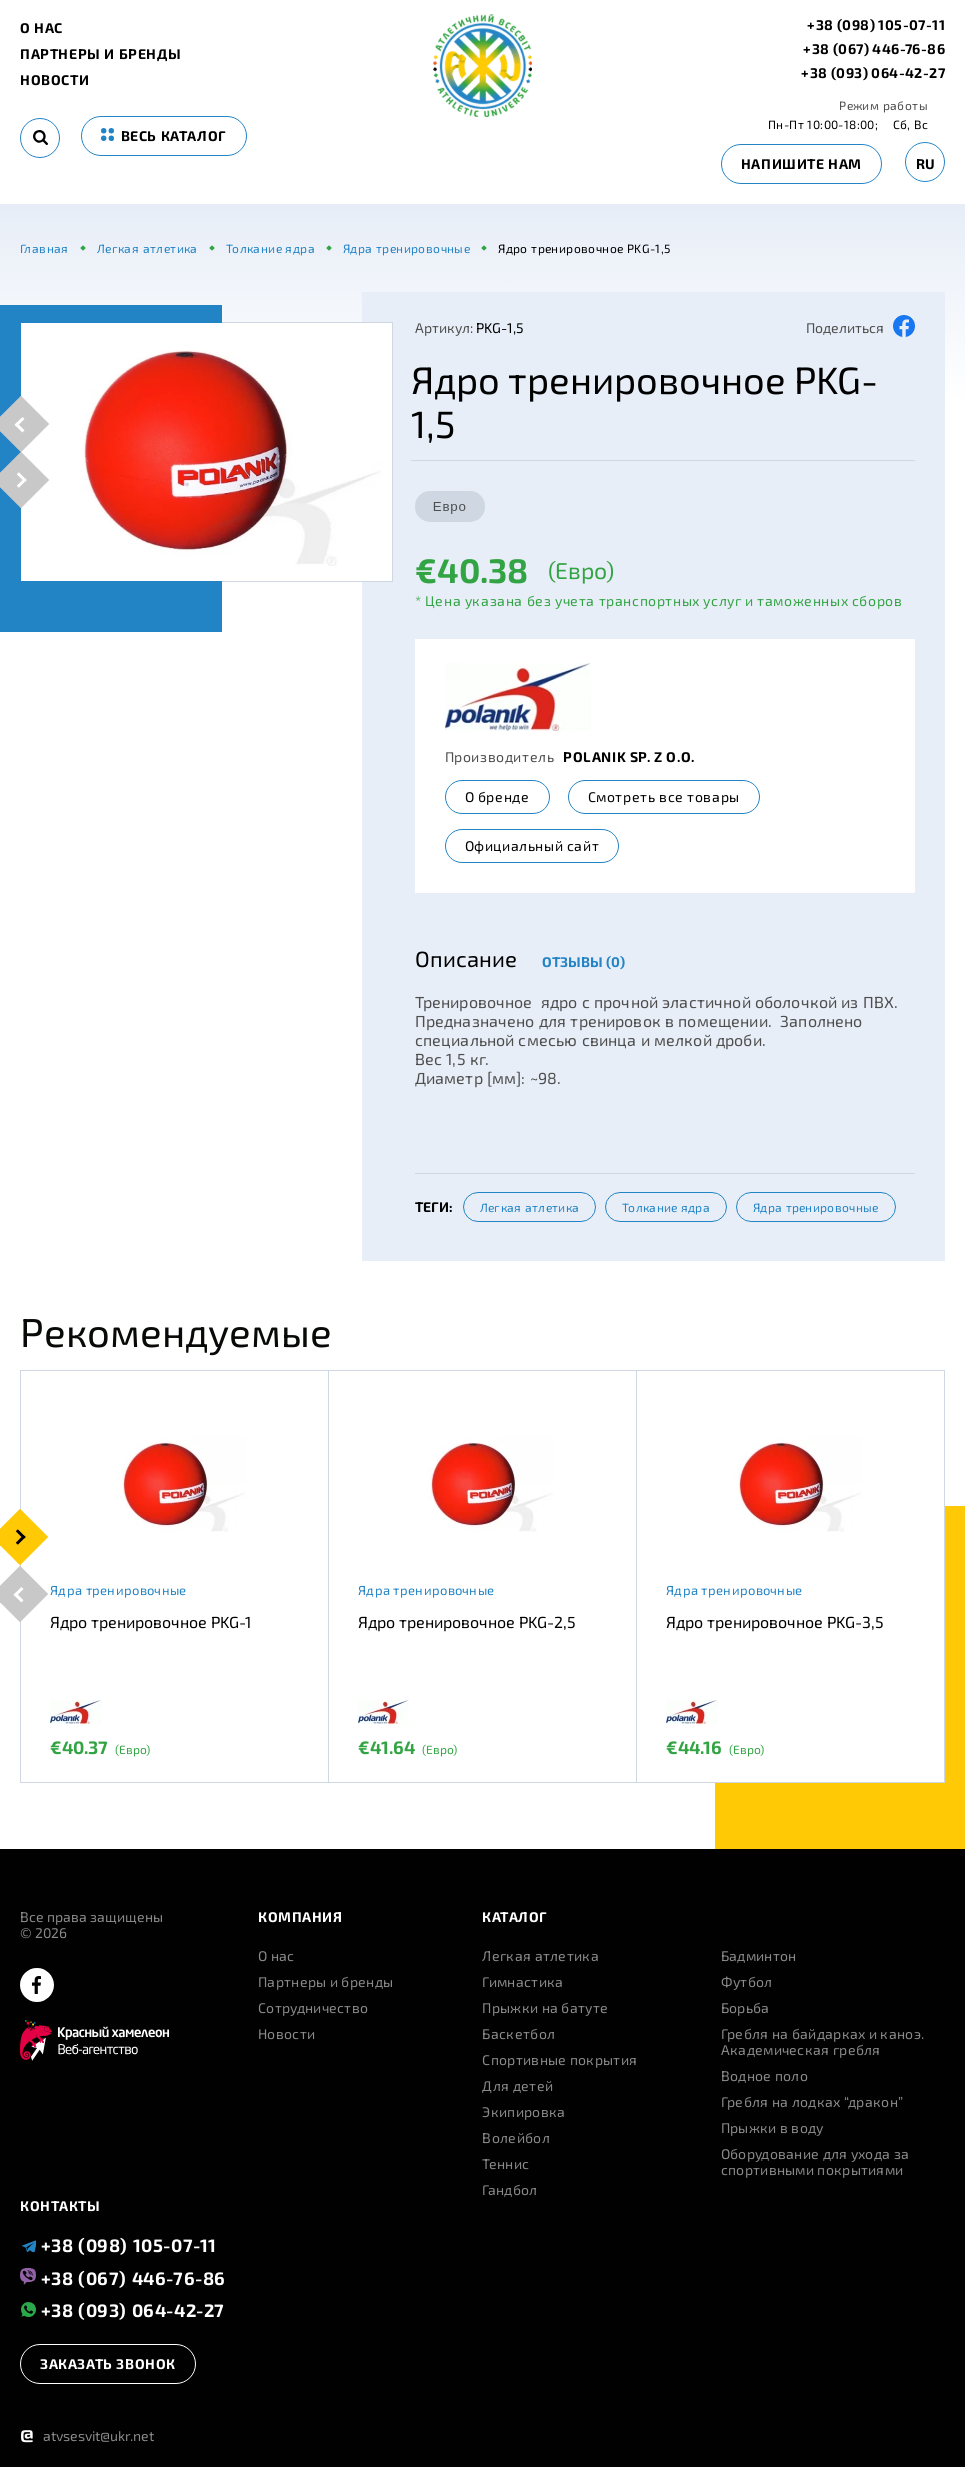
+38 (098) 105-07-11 (876, 25)
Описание (466, 958)
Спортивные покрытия (559, 2060)
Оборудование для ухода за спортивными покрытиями (815, 2162)
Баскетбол (518, 2034)
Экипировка (523, 2112)
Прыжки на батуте (545, 2008)
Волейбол (515, 2138)
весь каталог (164, 135)
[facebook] (37, 1986)
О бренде (497, 796)
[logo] (482, 111)
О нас (41, 28)
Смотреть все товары (664, 796)
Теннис (505, 2164)
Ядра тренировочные (815, 1207)
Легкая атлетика (530, 1207)
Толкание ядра (666, 1207)
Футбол (747, 1982)
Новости (54, 80)
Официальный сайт (532, 845)
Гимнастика (522, 1982)
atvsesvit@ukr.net (87, 2435)
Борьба (745, 2008)
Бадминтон (759, 1956)
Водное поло (764, 2076)
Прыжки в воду (772, 2128)
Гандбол (509, 2190)
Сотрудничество (313, 2008)
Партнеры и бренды (100, 54)
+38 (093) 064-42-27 (873, 73)
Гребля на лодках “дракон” (812, 2102)
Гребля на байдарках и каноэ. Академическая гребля (822, 2042)
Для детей (517, 2086)
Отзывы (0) (583, 961)
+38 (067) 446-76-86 (874, 49)
